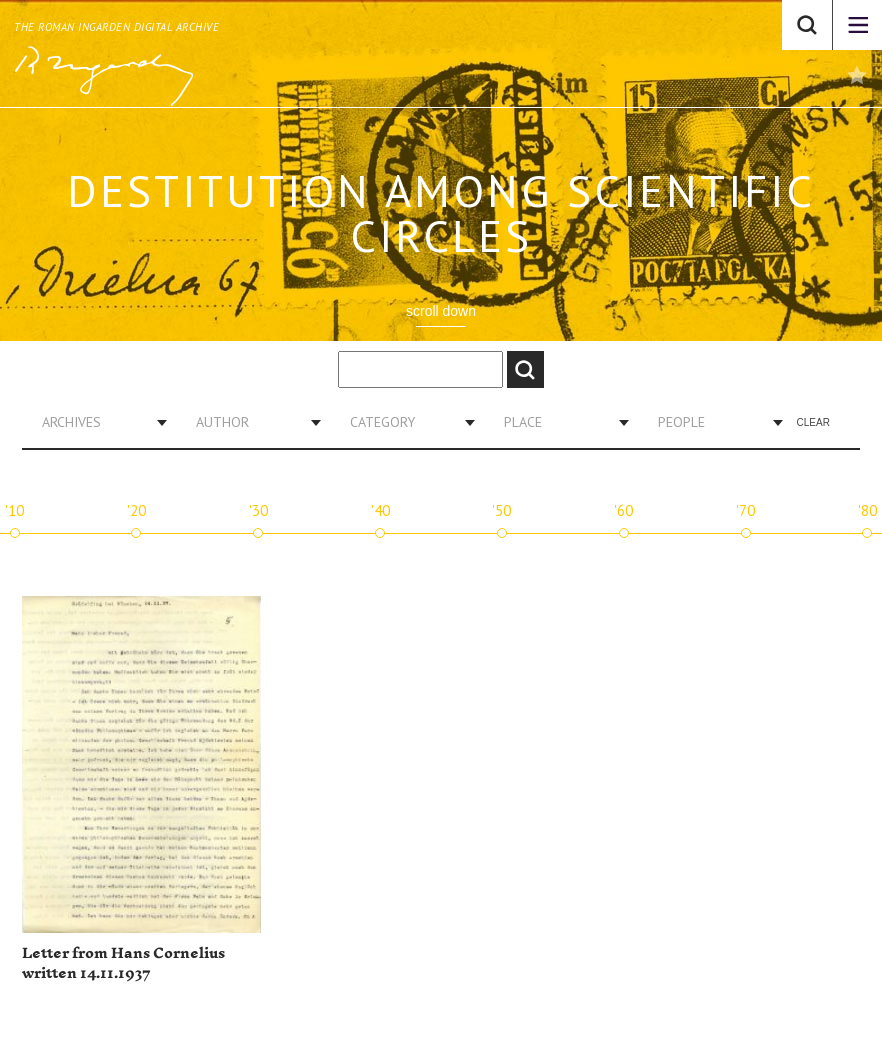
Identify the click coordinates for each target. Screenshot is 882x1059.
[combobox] (97, 422)
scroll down (441, 311)
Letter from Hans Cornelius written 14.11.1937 (123, 963)
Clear (813, 422)
